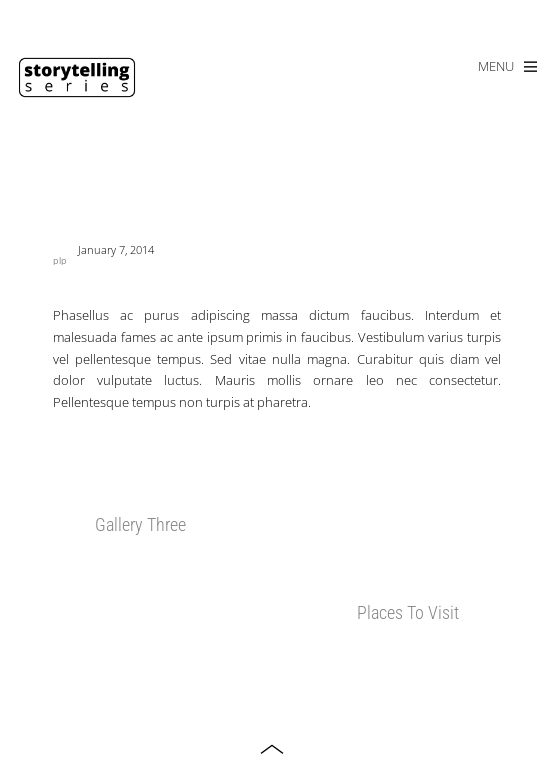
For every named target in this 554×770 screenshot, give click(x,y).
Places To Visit (408, 612)
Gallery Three (140, 524)
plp (60, 260)
